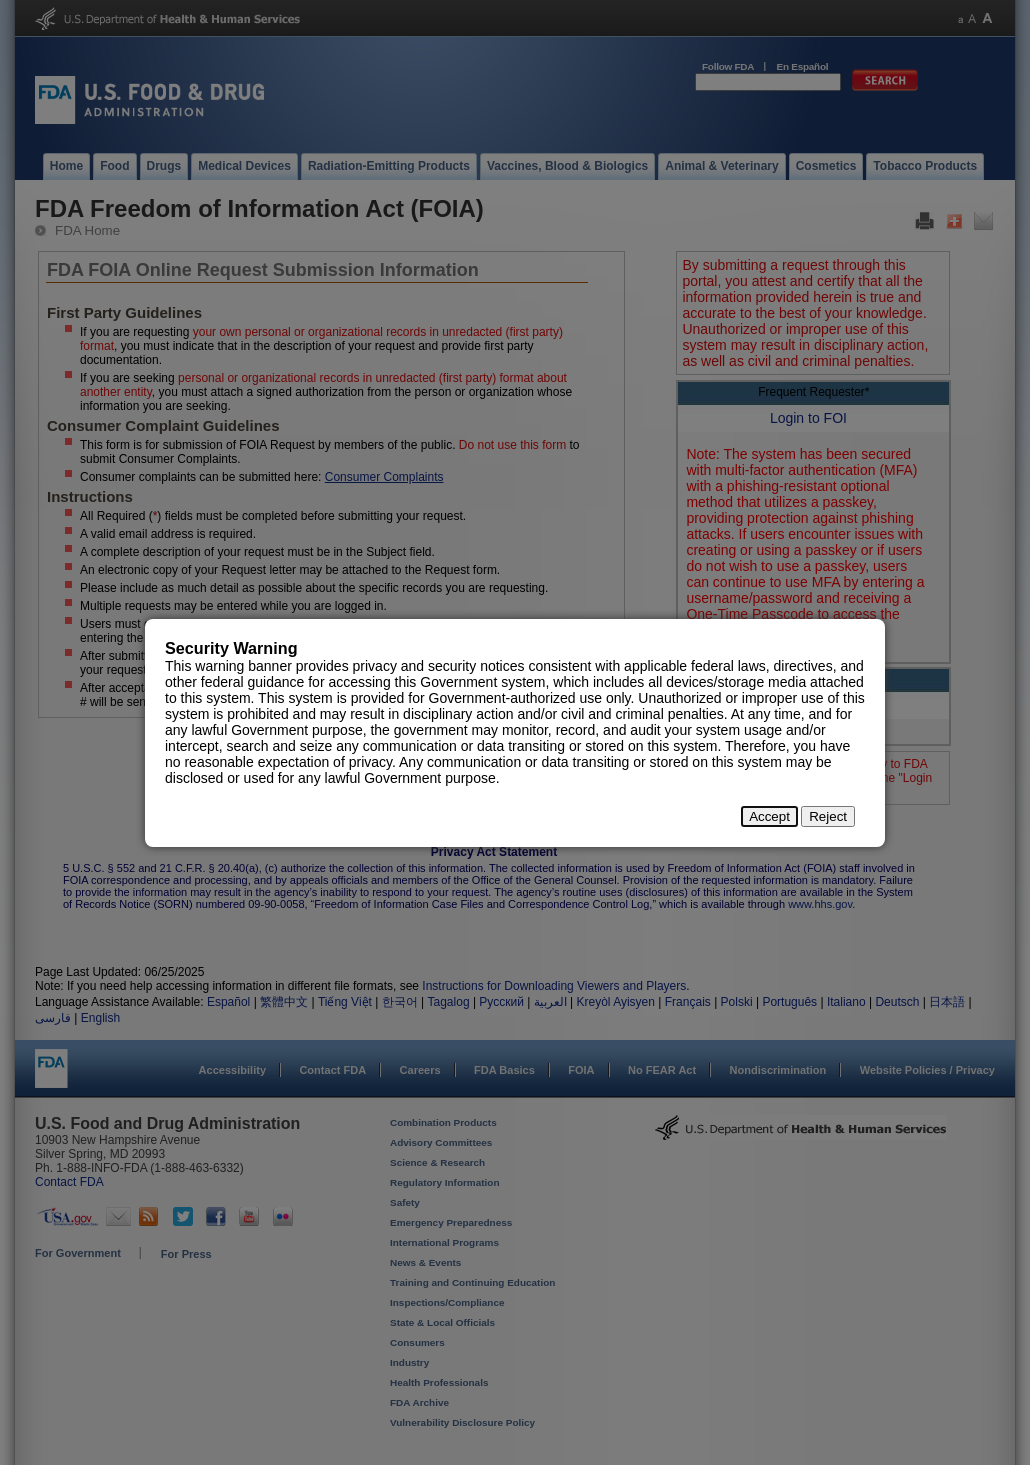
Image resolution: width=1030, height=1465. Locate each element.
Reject (828, 816)
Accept (769, 816)
